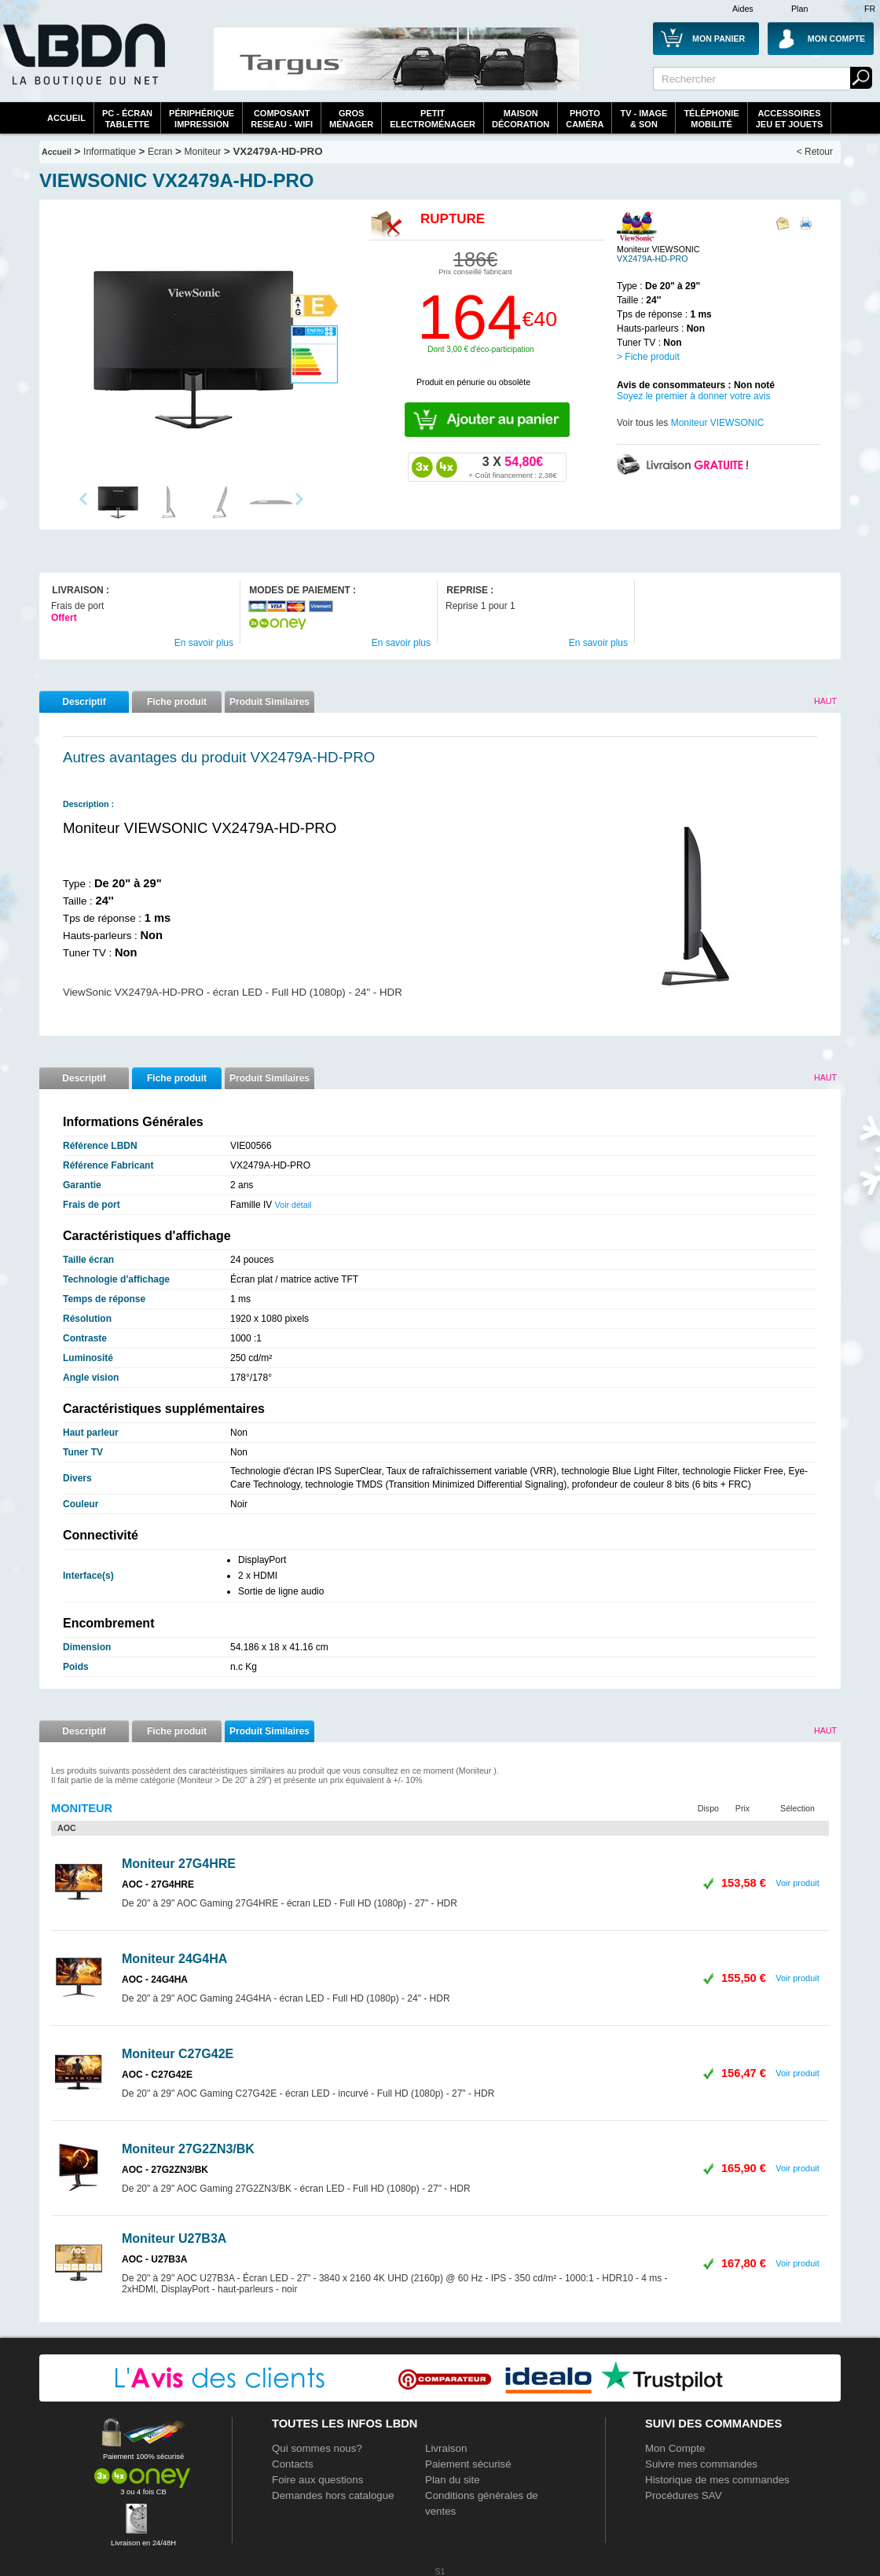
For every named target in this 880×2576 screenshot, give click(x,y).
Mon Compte (675, 2448)
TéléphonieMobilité (711, 118)
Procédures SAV (683, 2495)
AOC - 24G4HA (155, 1979)
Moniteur (203, 151)
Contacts (293, 2464)
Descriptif (83, 701)
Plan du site (452, 2480)
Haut (825, 701)
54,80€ (512, 467)
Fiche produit (177, 701)
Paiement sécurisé (468, 2464)
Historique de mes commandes (717, 2480)
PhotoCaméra (584, 118)
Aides (743, 8)
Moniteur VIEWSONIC (717, 422)
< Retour (815, 151)
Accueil (66, 118)
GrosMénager (351, 118)
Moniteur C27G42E (177, 2053)
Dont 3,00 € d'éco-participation (480, 349)
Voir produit (798, 1883)
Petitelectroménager (432, 118)
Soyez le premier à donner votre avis (693, 396)
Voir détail (293, 1204)
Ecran (160, 151)
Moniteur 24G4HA (174, 1958)
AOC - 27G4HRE (158, 1884)
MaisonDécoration (520, 118)
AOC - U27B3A (154, 2259)
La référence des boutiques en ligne (82, 64)
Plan (799, 8)
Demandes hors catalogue (333, 2495)
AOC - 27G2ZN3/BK (165, 2169)
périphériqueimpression (201, 118)
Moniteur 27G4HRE (179, 1863)
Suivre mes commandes (701, 2464)
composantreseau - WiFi (282, 118)
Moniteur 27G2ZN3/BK (188, 2149)
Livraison (446, 2448)
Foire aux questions (317, 2480)
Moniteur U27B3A (174, 2238)
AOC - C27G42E (157, 2074)
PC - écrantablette (127, 118)
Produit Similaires (269, 701)
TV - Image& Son (643, 118)
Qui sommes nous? (317, 2448)
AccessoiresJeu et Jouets (789, 118)
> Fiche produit (648, 356)
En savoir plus (203, 642)
